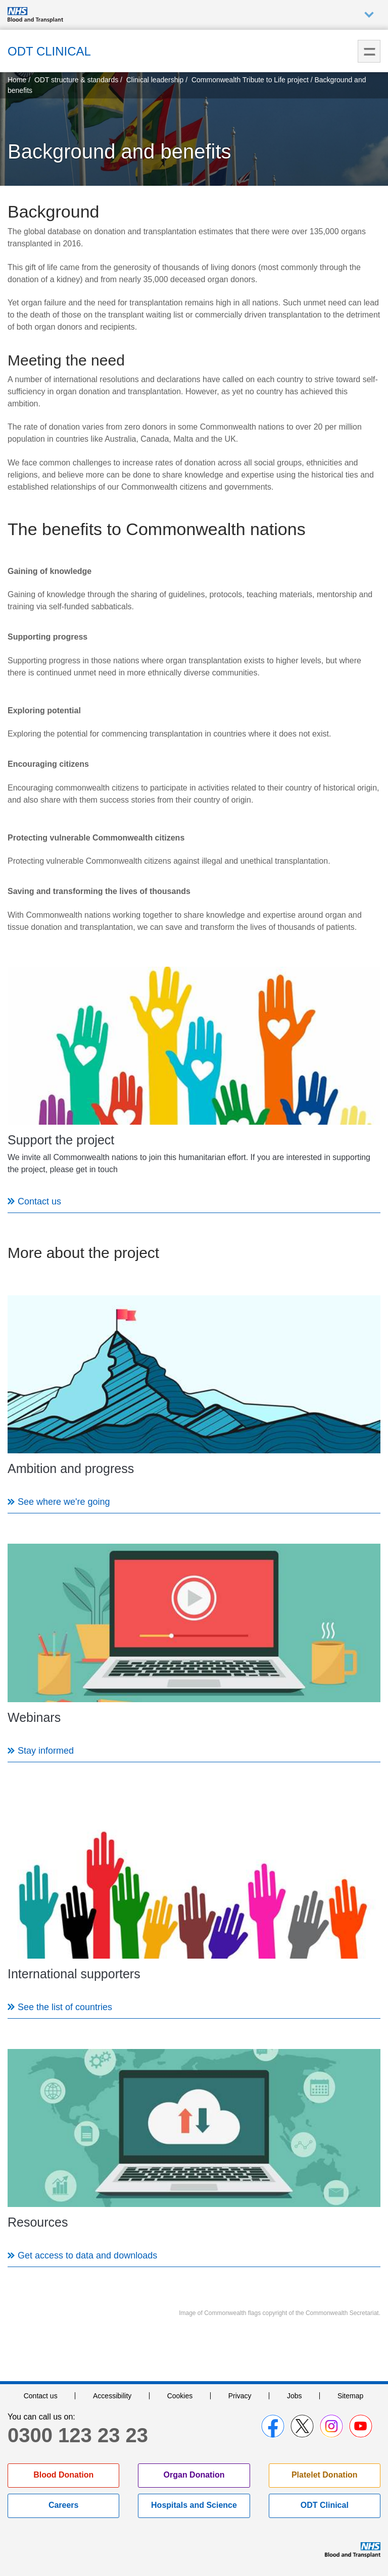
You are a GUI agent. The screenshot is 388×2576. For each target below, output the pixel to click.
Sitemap (350, 2396)
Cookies (180, 2396)
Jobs (294, 2396)
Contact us (41, 2396)
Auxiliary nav (369, 15)
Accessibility (112, 2396)
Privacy (240, 2396)
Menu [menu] (369, 51)
